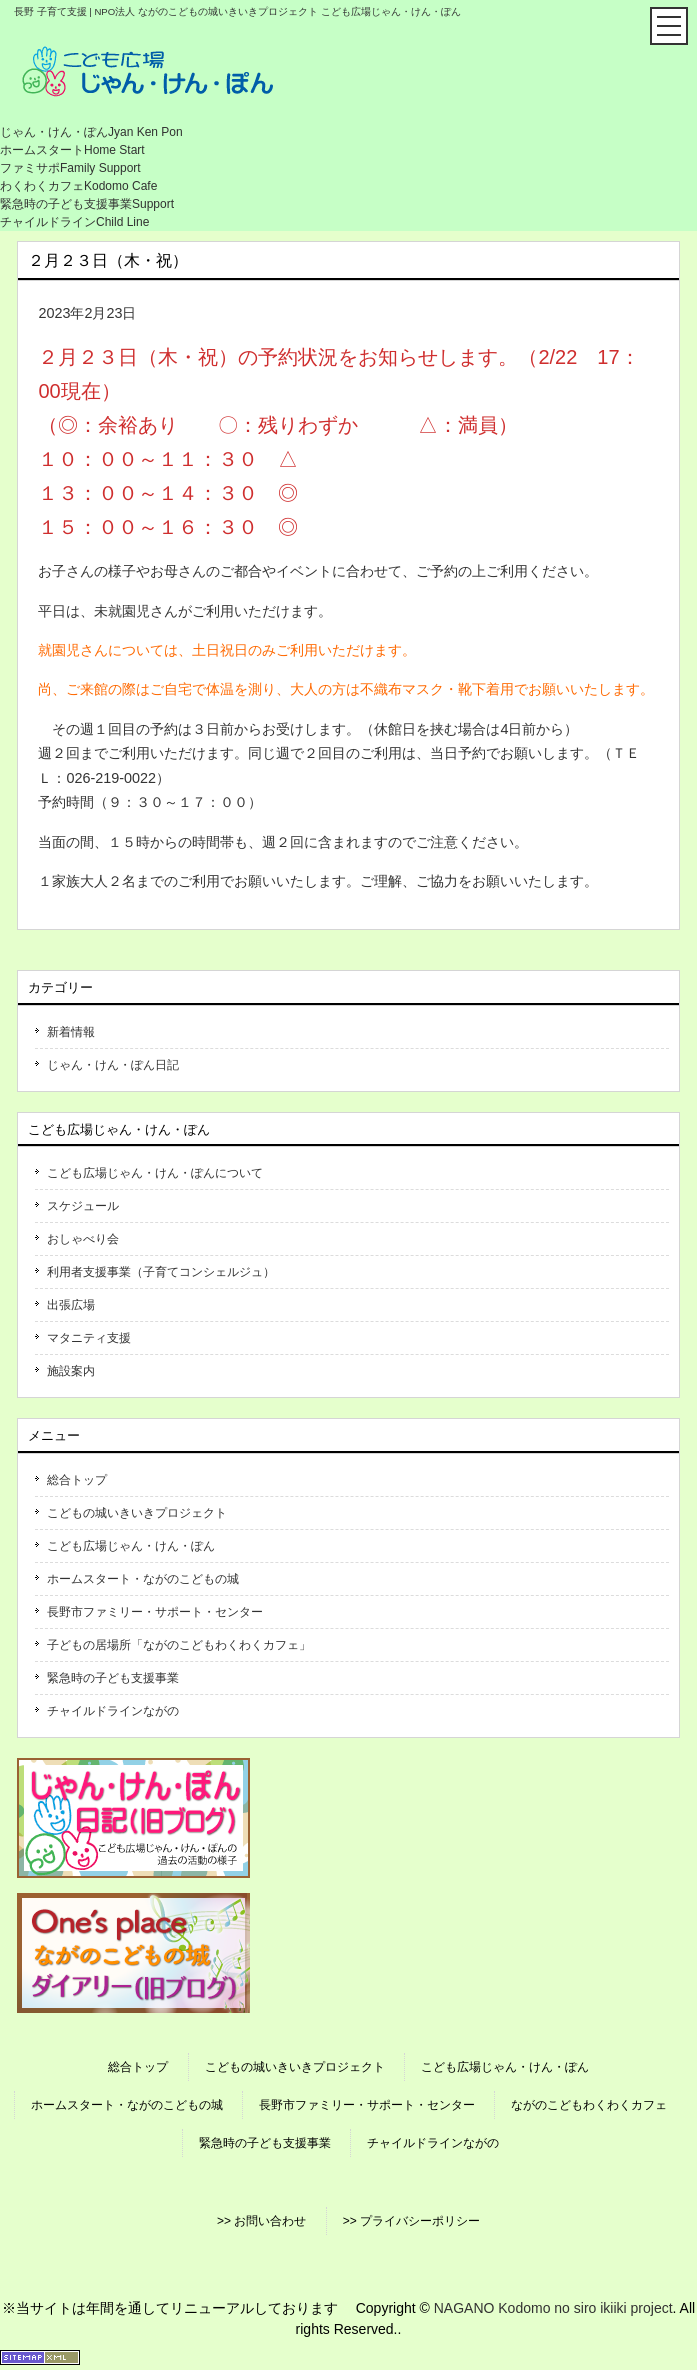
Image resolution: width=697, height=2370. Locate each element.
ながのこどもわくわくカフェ (589, 2105)
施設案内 (71, 1371)
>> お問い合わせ (261, 2221)
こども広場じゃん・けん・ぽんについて (155, 1173)
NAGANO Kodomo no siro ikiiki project (553, 2308)
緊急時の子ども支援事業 (113, 1678)
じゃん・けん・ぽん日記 (113, 1065)
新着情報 (71, 1032)
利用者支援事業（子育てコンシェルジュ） (161, 1272)
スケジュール (83, 1206)
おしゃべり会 (83, 1239)
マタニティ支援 (89, 1338)
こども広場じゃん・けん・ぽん (131, 1546)
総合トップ (77, 1480)
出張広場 (71, 1305)
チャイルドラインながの (113, 1711)
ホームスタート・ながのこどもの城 (143, 1579)
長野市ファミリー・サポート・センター (155, 1612)
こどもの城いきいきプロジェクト (137, 1513)
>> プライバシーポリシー (411, 2221)
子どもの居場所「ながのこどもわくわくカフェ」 (179, 1645)
